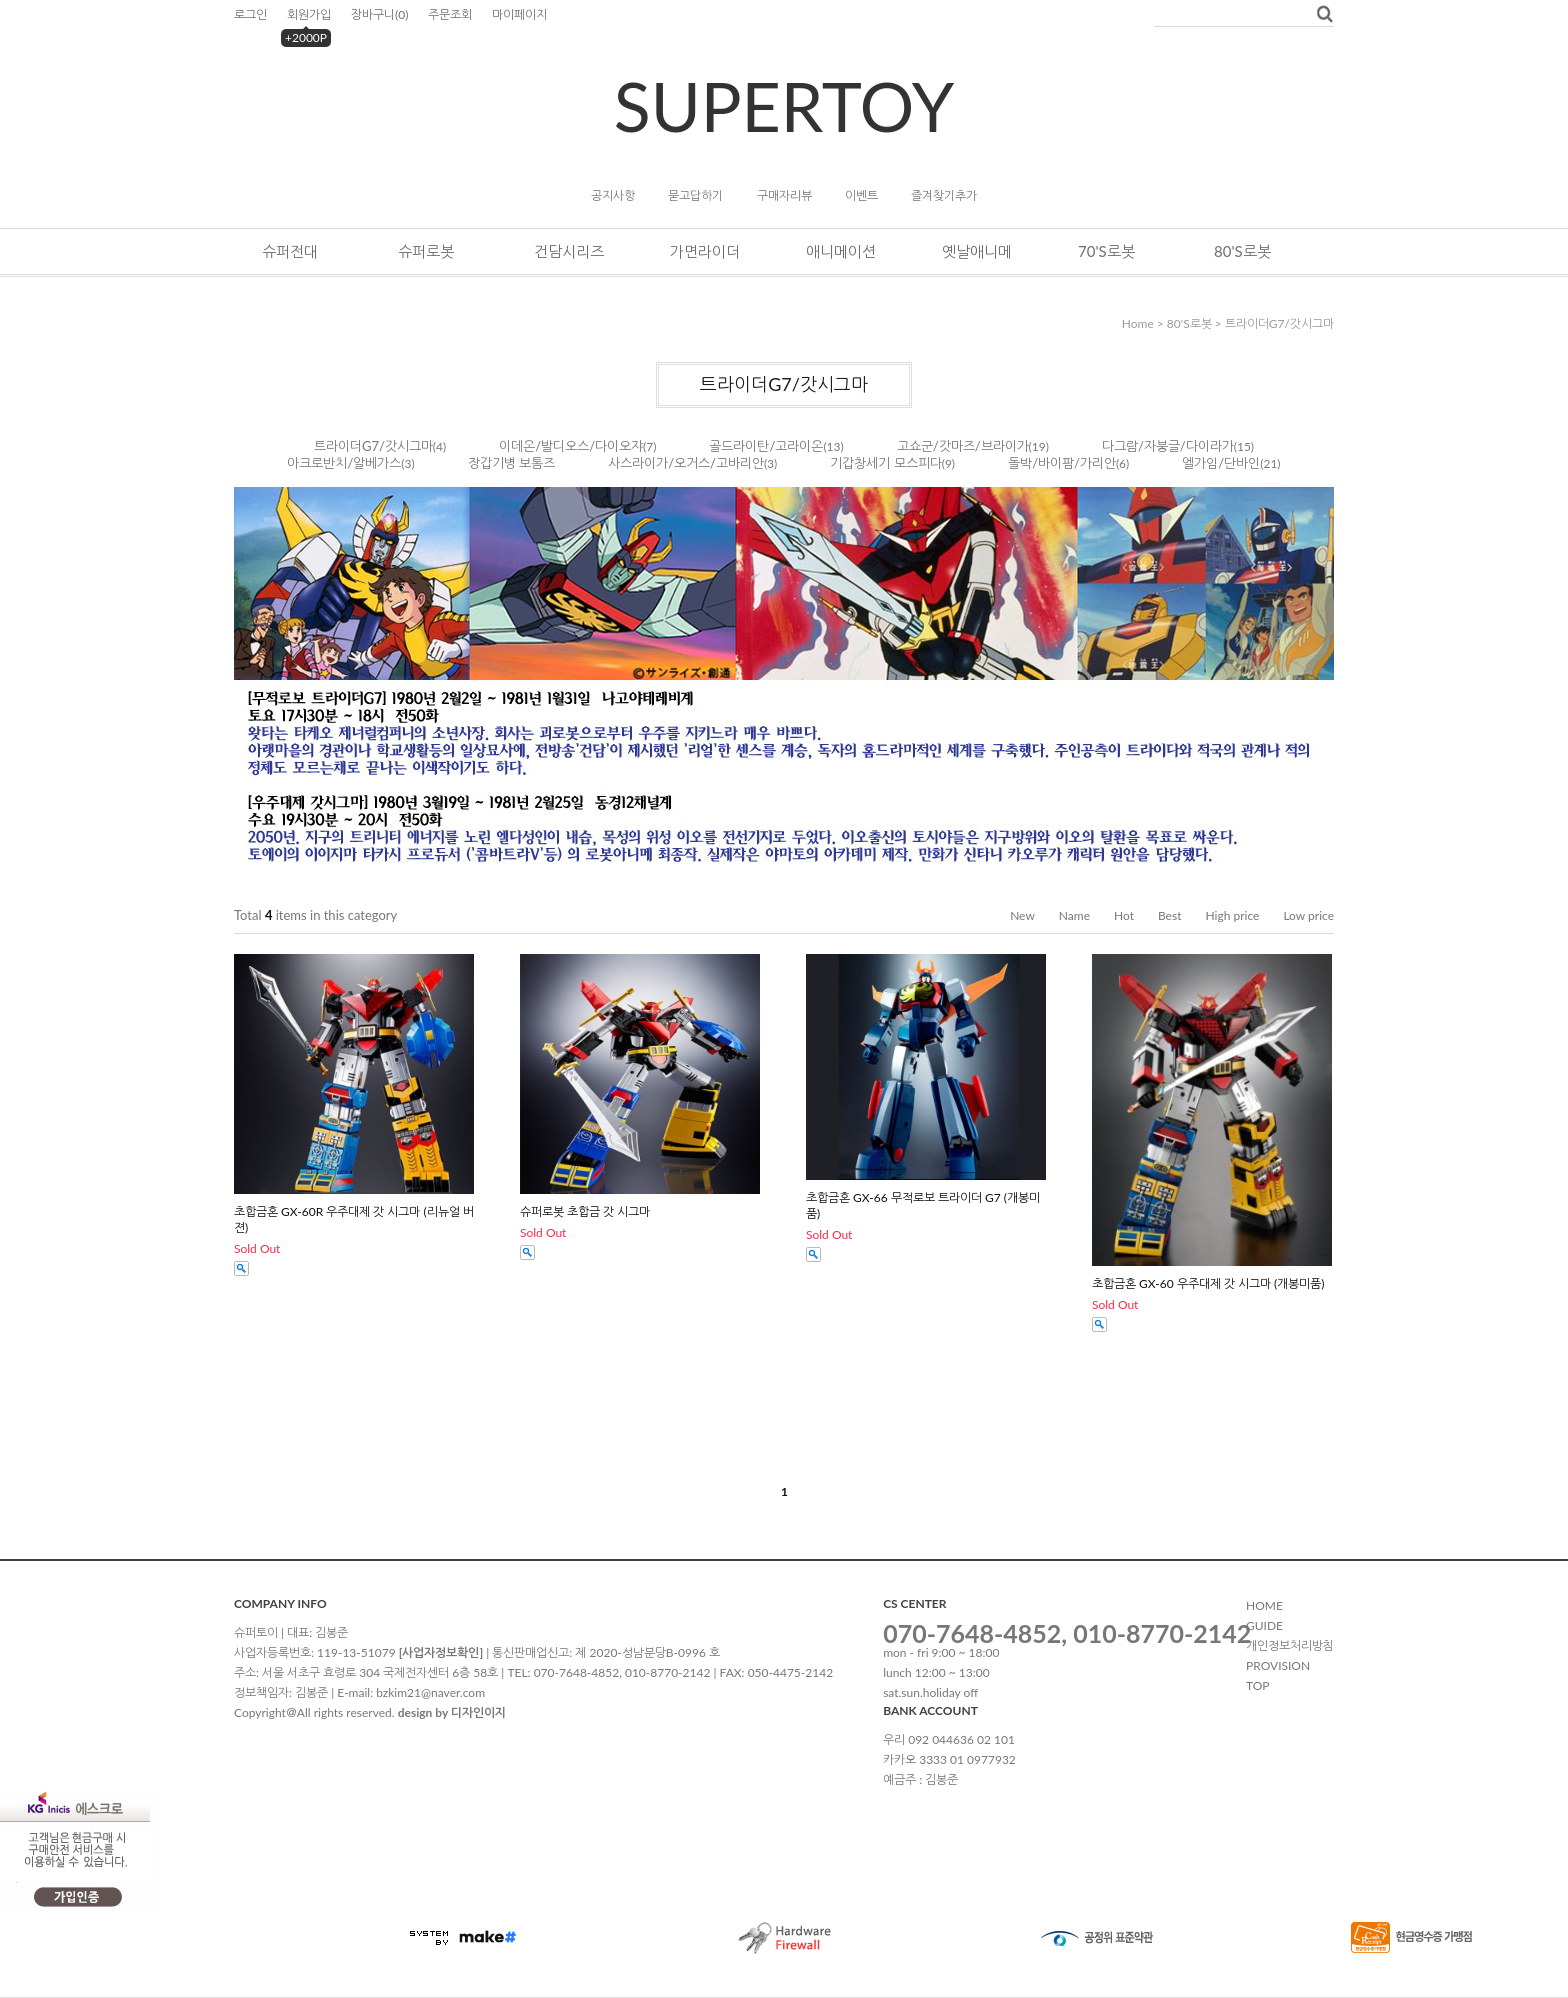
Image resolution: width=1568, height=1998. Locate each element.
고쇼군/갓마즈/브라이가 (963, 446)
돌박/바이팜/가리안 (1062, 463)
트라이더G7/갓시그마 (1279, 323)
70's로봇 (1106, 251)
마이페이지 (519, 14)
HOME (1264, 1605)
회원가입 (309, 14)
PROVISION (1278, 1665)
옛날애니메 (977, 251)
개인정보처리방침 (1290, 1645)
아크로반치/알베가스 (344, 463)
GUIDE (1264, 1625)
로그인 (250, 14)
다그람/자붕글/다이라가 (1168, 446)
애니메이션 (841, 251)
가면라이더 (705, 251)
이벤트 (861, 195)
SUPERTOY (784, 105)
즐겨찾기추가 (944, 195)
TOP (1258, 1685)
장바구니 (379, 14)
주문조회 (450, 14)
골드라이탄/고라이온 (766, 446)
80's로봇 (1242, 251)
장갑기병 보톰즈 (511, 463)
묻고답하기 (695, 195)
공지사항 (613, 195)
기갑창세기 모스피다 (885, 463)
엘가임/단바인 (1221, 463)
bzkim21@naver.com (430, 1692)
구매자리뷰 (784, 195)
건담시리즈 (569, 251)
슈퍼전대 (290, 251)
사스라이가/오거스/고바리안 (686, 463)
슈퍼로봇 (426, 251)
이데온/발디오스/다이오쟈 (571, 446)
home (1138, 323)
